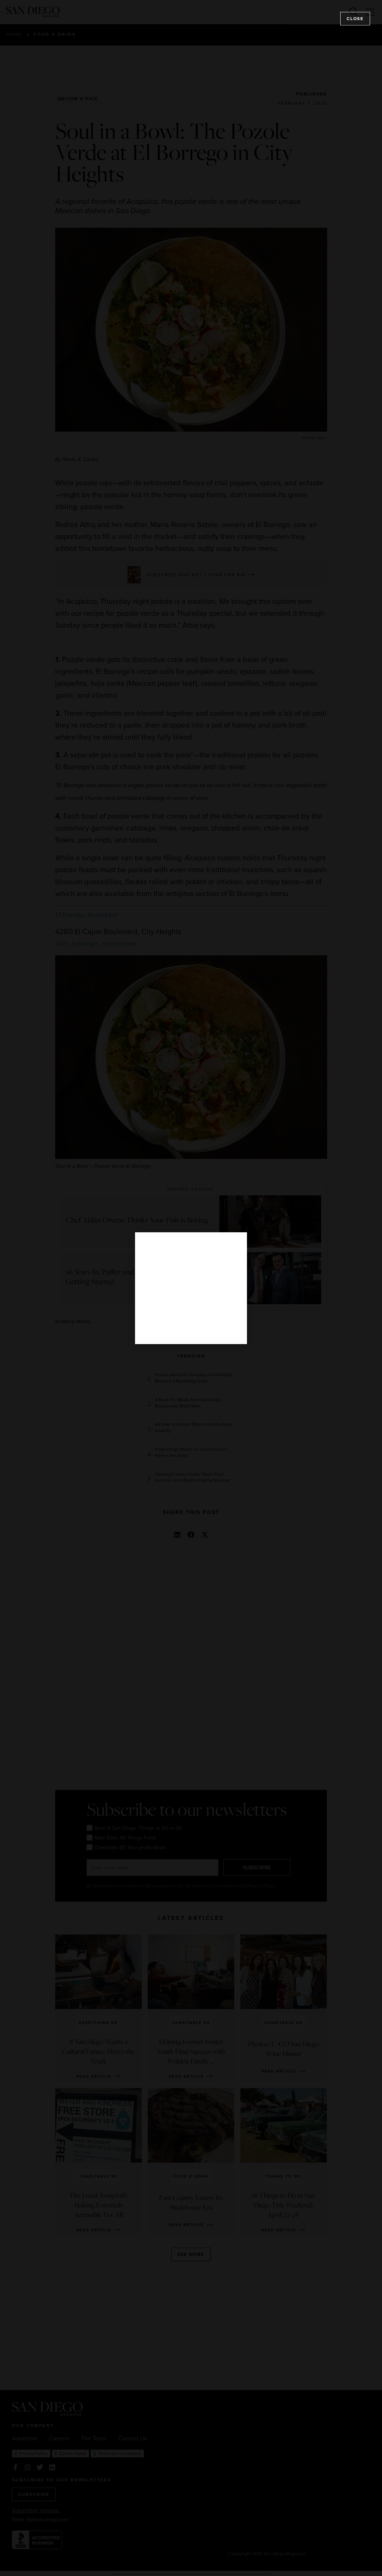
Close (355, 18)
